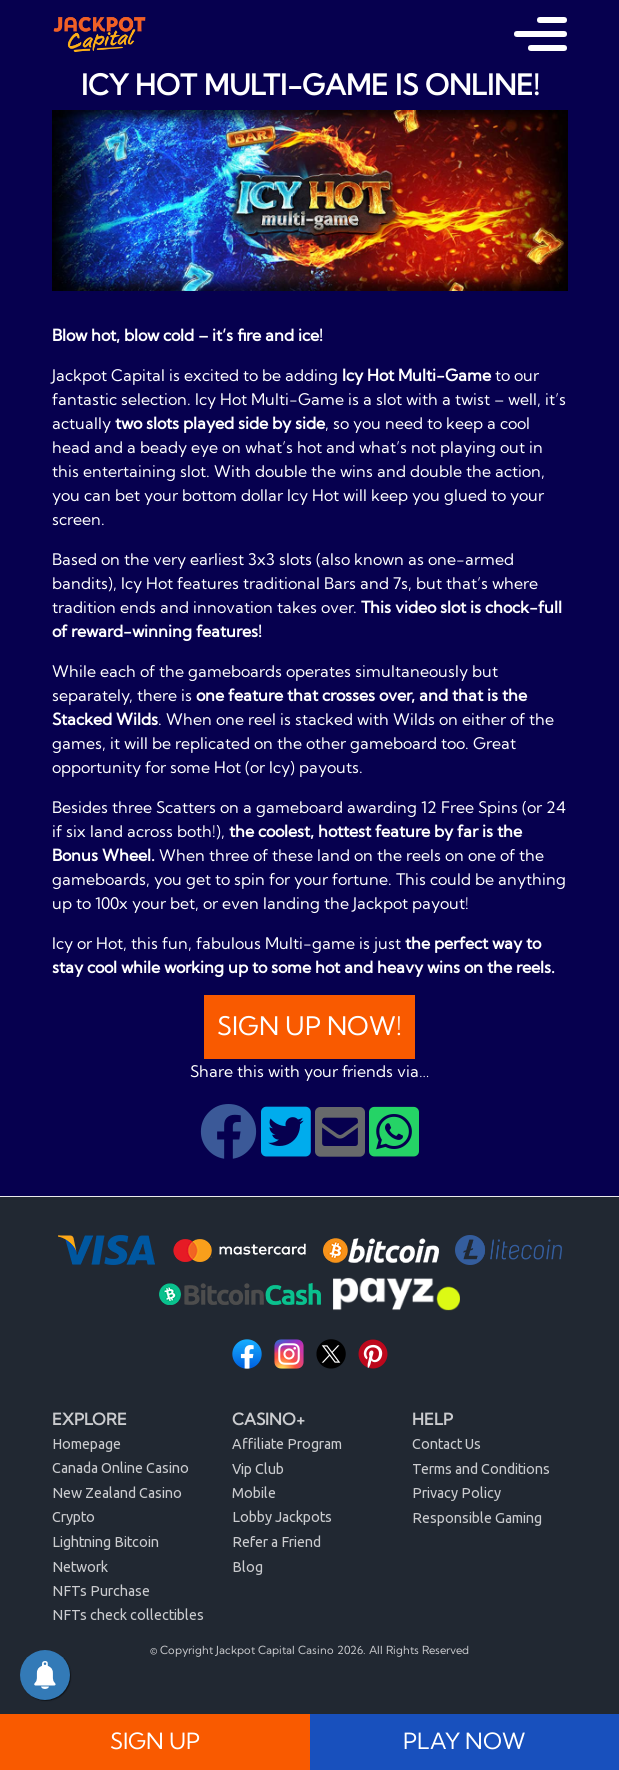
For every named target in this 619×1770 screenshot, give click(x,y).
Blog (247, 1567)
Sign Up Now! (309, 1026)
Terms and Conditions (481, 1469)
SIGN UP (155, 1741)
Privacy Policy (456, 1493)
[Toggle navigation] (540, 34)
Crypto (73, 1517)
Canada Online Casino (120, 1468)
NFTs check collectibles (128, 1615)
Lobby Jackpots (282, 1517)
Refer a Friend (276, 1542)
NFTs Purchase (101, 1591)
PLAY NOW (464, 1741)
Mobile (254, 1493)
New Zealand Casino (117, 1493)
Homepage (86, 1444)
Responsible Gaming (477, 1518)
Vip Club (258, 1469)
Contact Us (446, 1444)
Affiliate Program (287, 1444)
